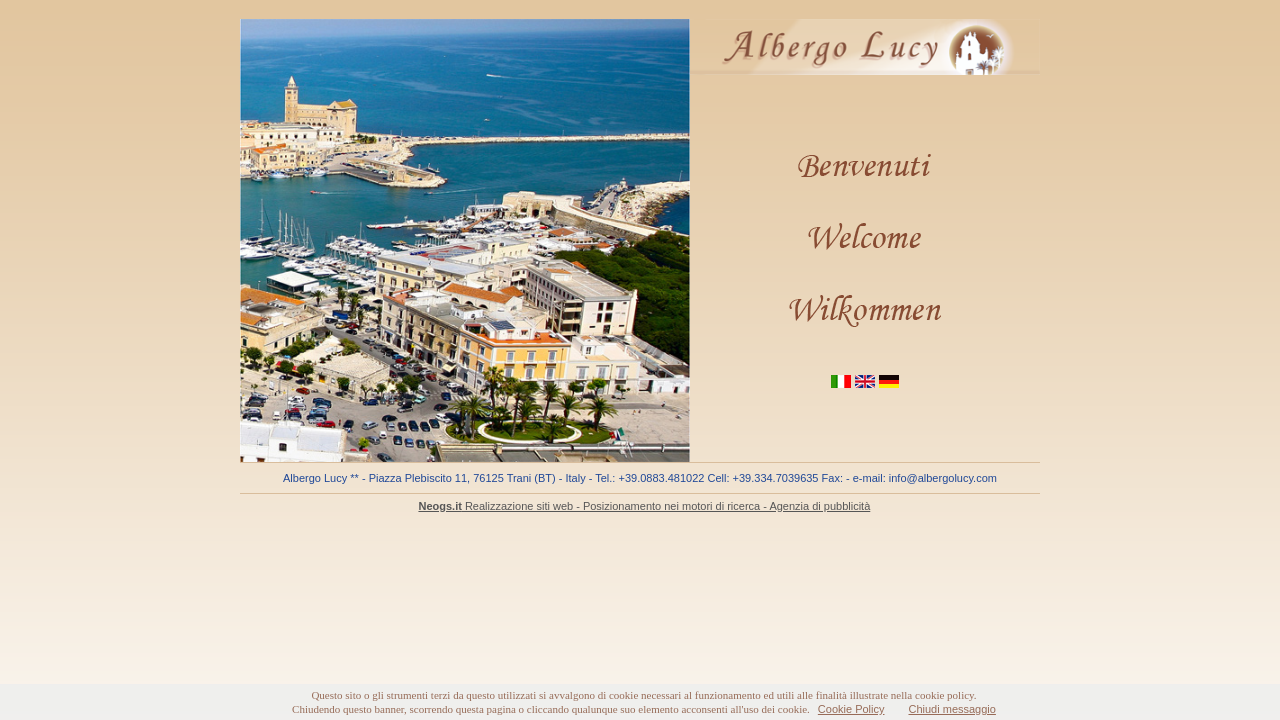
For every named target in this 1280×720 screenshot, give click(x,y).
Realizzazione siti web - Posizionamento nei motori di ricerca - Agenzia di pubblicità (644, 506)
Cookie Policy (851, 709)
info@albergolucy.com (943, 478)
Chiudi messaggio (951, 709)
